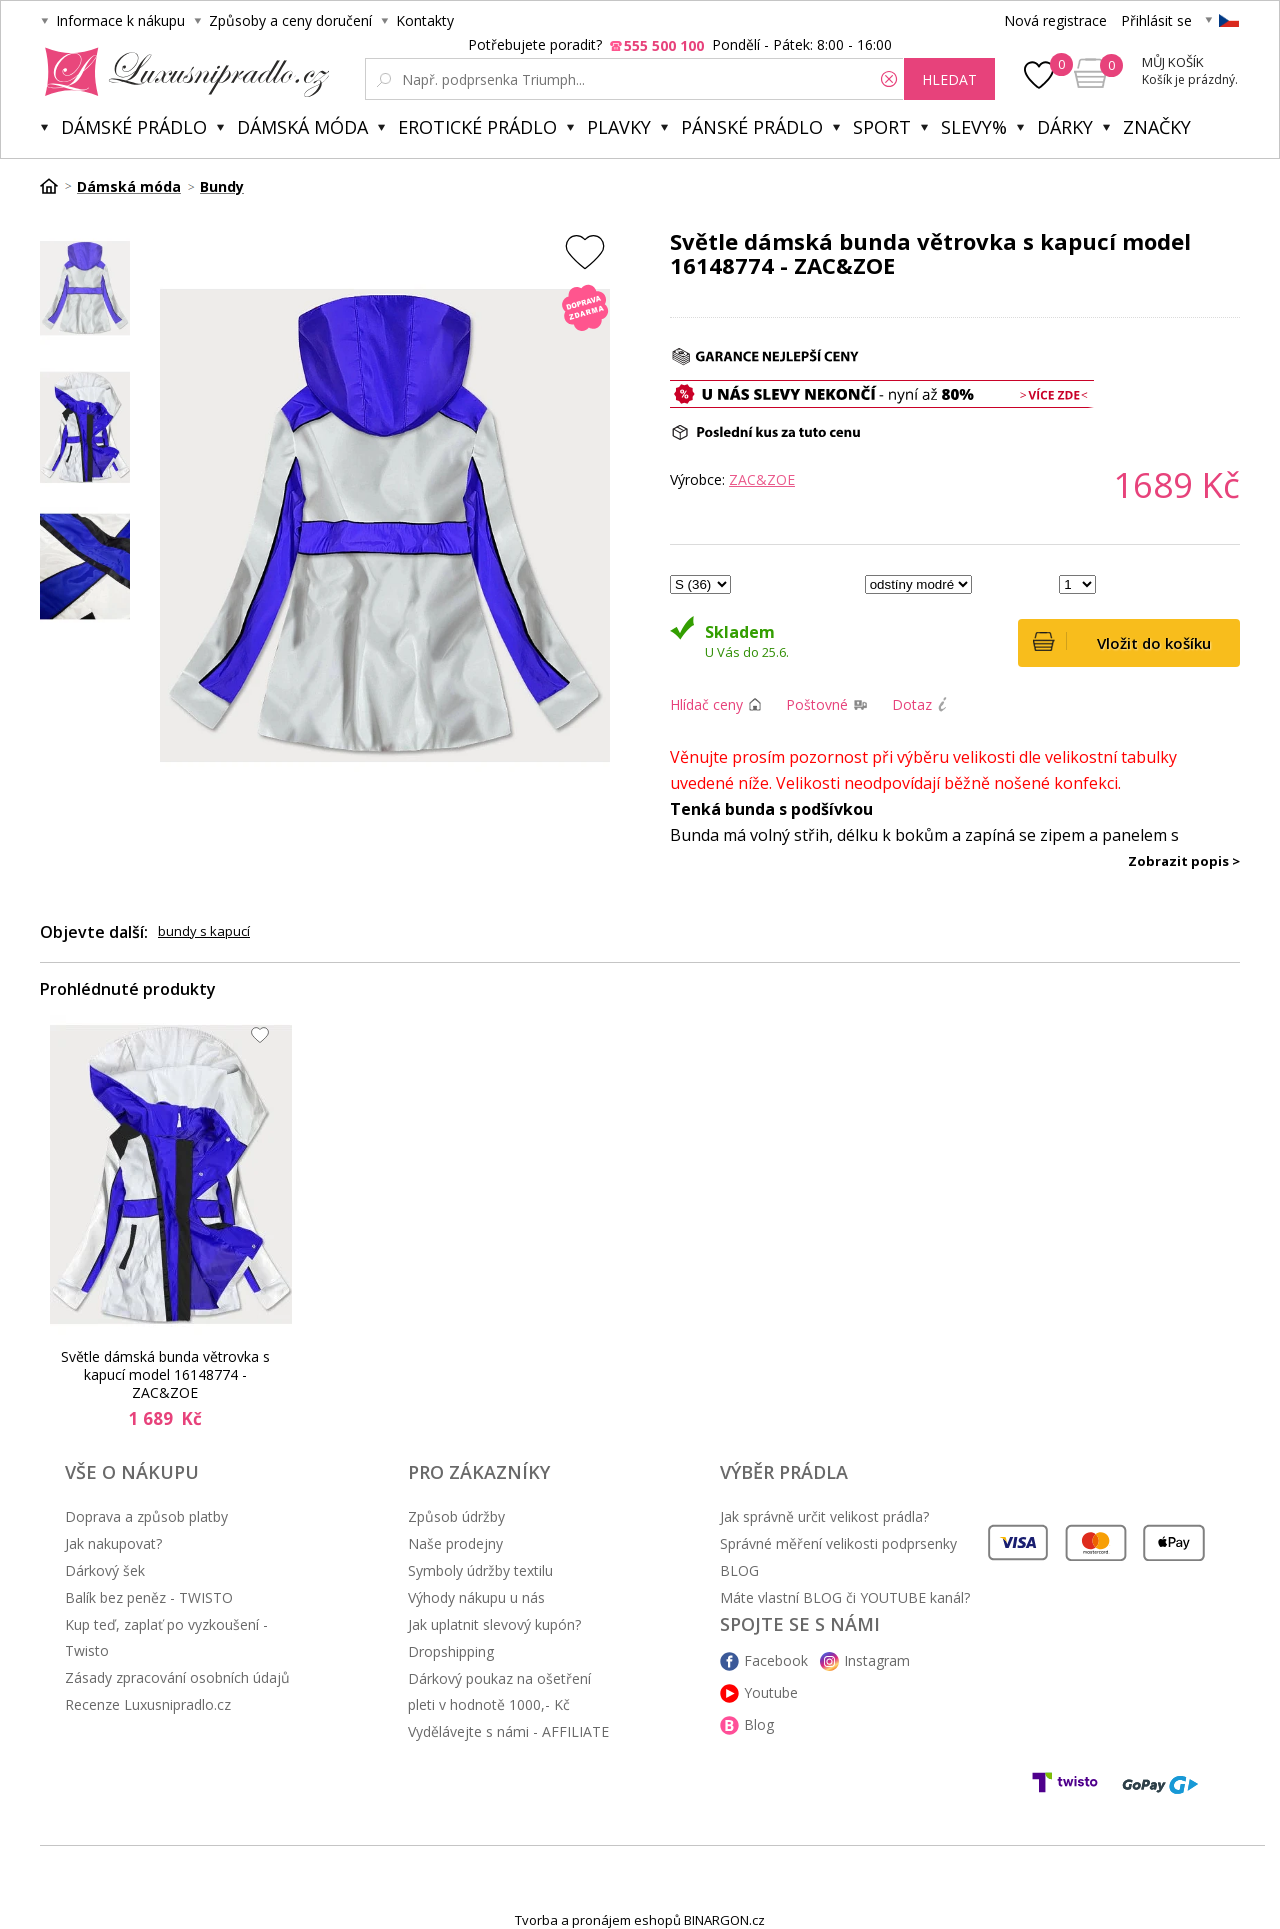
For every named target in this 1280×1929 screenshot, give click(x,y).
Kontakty (425, 20)
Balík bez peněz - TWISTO (149, 1597)
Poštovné (817, 704)
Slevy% (974, 127)
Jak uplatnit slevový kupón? (494, 1624)
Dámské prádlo (134, 127)
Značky (1157, 127)
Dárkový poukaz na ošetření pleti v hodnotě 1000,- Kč (499, 1691)
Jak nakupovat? (113, 1543)
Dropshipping (451, 1651)
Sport (882, 127)
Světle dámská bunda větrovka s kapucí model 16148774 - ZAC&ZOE (165, 1375)
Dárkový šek (105, 1570)
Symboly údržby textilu (480, 1570)
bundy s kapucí (204, 931)
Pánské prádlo (752, 127)
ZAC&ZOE (762, 479)
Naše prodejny (455, 1543)
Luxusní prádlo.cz (181, 72)
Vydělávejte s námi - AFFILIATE (508, 1731)
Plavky (619, 127)
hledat (949, 79)
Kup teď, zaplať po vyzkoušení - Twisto (166, 1637)
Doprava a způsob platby (146, 1516)
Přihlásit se (1156, 20)
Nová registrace (1055, 20)
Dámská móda (302, 127)
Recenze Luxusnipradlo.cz (148, 1704)
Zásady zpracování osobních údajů (177, 1677)
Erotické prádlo (477, 127)
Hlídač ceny (706, 704)
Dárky (1065, 127)
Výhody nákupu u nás (476, 1597)
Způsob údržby (456, 1516)
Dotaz (912, 704)
